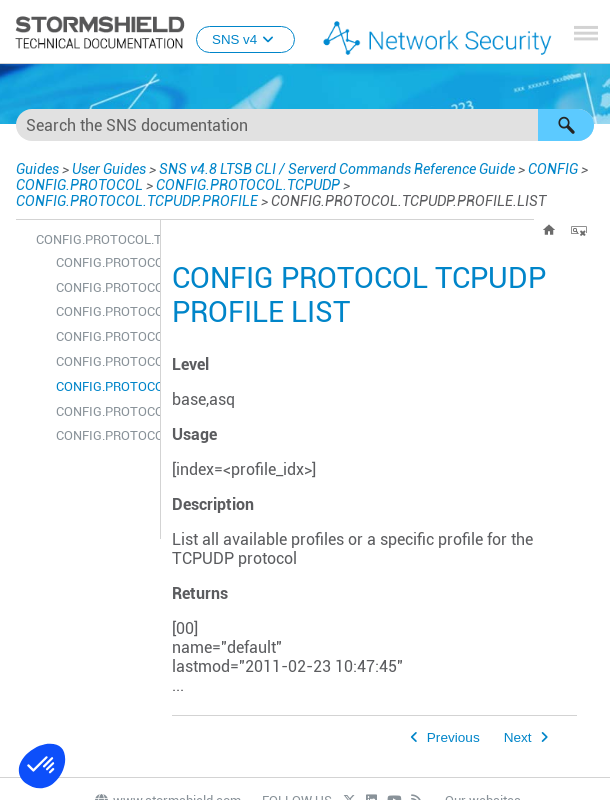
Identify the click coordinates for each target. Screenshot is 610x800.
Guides (37, 169)
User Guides (109, 169)
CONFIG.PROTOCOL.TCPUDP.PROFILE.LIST (103, 386)
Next (518, 737)
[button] (566, 125)
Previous (453, 737)
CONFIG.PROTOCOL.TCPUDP (248, 185)
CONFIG (553, 169)
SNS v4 (245, 39)
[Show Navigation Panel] (586, 33)
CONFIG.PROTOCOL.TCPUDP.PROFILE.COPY (103, 311)
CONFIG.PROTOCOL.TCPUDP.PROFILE (137, 201)
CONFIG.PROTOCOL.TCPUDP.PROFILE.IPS (103, 361)
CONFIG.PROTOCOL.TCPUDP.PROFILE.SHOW (103, 411)
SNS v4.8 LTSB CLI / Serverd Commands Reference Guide (337, 169)
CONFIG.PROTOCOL (79, 185)
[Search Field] (305, 125)
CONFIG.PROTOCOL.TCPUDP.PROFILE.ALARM (103, 262)
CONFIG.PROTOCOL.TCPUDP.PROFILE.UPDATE (103, 435)
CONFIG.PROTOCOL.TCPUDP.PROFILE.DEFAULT (103, 336)
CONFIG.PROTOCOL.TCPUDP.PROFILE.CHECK (103, 287)
